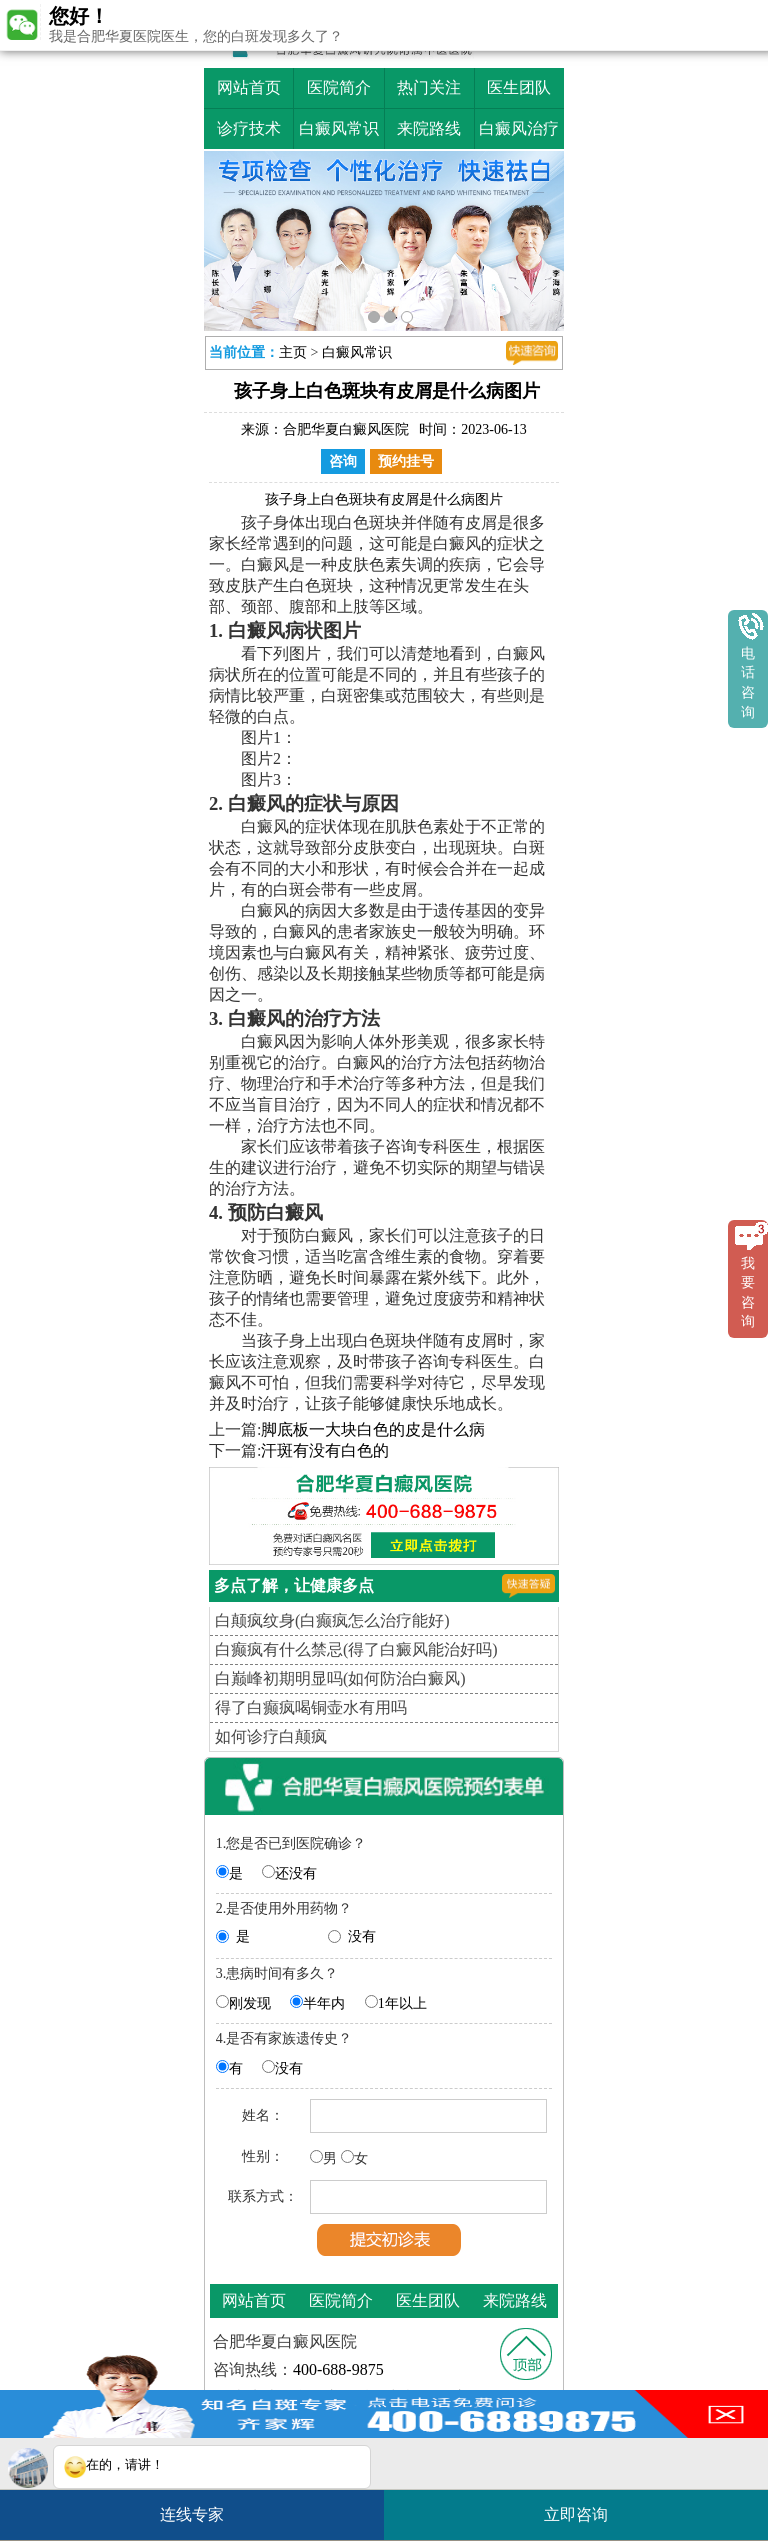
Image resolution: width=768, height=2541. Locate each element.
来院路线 (429, 128)
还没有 (296, 1873)
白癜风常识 (339, 128)
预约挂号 (406, 461)
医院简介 (339, 87)
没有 (362, 1936)
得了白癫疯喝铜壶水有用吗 (311, 1707)
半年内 (324, 2003)
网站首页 (249, 87)
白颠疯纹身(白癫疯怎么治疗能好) (332, 1620)
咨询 (343, 461)
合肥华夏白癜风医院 (346, 429)
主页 (293, 352)
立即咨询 (586, 2506)
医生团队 (519, 87)
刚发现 (250, 2003)
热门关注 (429, 87)
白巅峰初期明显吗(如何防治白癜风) (340, 1678)
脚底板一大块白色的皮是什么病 (373, 1429)
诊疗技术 (249, 128)
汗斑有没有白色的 (325, 1450)
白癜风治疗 (519, 128)
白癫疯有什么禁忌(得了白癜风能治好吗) (356, 1649)
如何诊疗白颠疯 (271, 1736)
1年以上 (402, 2003)
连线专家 (192, 2514)
